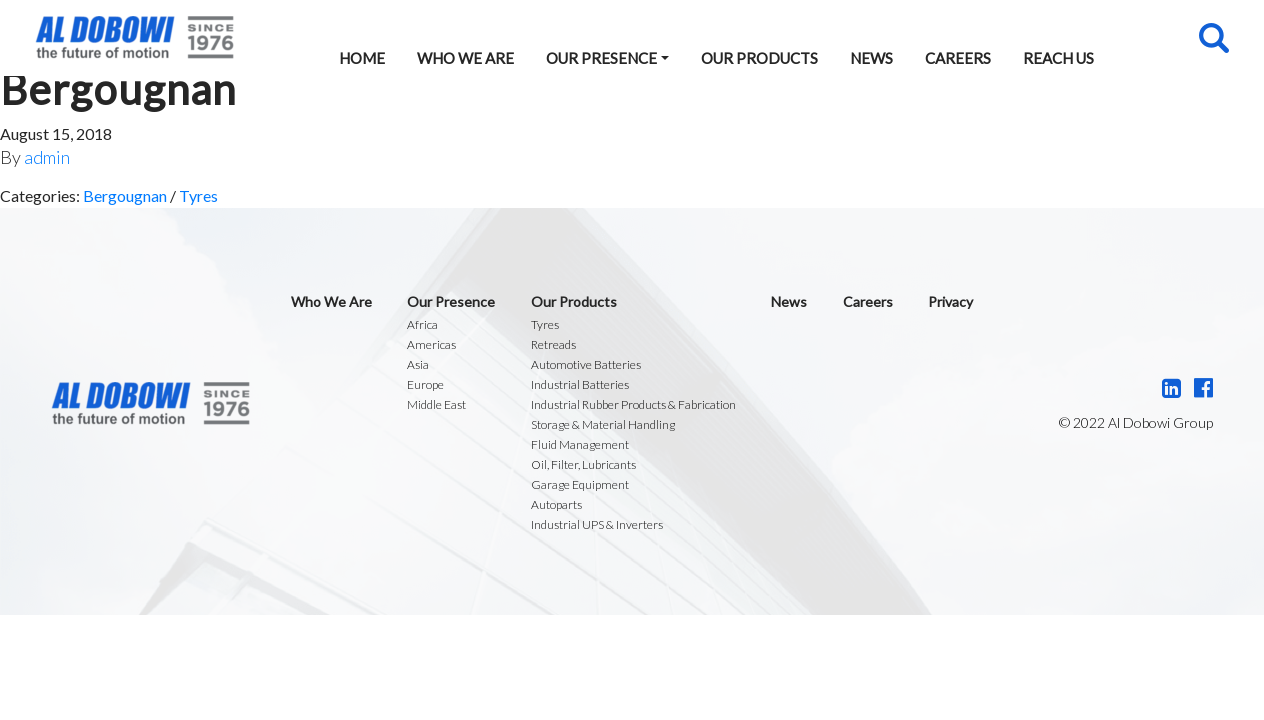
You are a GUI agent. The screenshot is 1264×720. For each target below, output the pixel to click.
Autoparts (556, 504)
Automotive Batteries (586, 364)
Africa (422, 324)
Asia (418, 364)
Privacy (950, 301)
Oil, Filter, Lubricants (583, 464)
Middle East (436, 404)
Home (362, 58)
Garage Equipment (580, 484)
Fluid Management (580, 444)
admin (47, 157)
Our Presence (601, 58)
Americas (431, 344)
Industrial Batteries (580, 384)
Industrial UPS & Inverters (597, 524)
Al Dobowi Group (134, 37)
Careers (958, 58)
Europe (425, 384)
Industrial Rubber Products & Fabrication (633, 404)
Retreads (553, 344)
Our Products (759, 58)
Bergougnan (125, 195)
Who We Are (465, 58)
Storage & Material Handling (603, 424)
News (871, 58)
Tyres (198, 195)
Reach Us (1058, 58)
